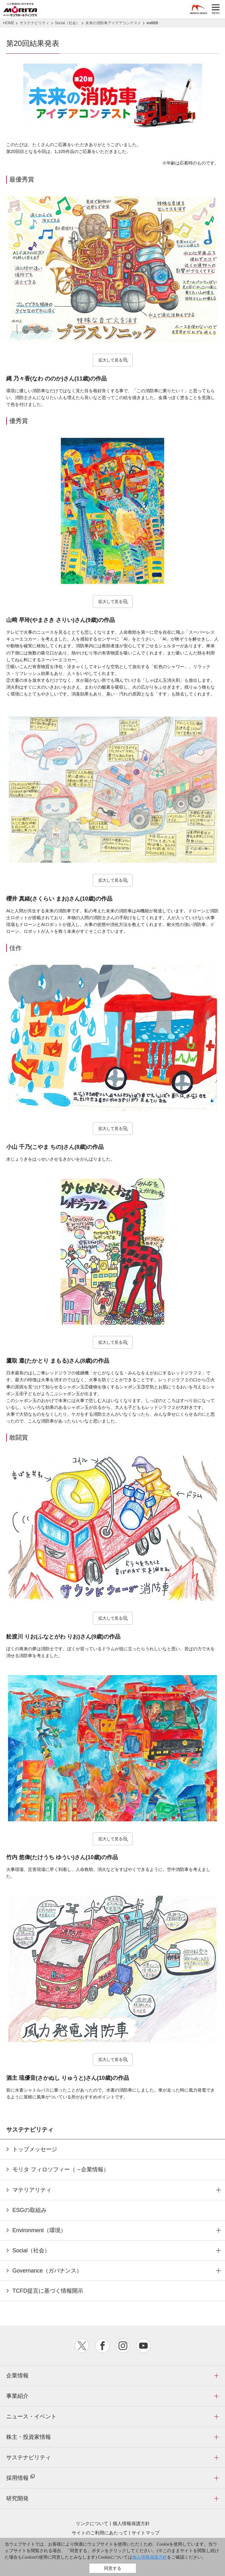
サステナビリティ (28, 2457)
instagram (123, 2346)
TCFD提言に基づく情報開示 (47, 2291)
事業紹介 (17, 2396)
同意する (112, 2568)
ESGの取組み (29, 2210)
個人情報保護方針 (131, 2523)
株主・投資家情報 (28, 2437)
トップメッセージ (34, 2149)
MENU (215, 9)
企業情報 (17, 2375)
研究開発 (17, 2498)
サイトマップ (146, 2532)
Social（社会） (31, 2250)
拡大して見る (110, 360)
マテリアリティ (32, 2190)
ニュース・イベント (31, 2416)
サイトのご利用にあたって (100, 2532)
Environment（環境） (39, 2230)
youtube (143, 2346)
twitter (82, 2346)
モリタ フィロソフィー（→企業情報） (60, 2169)
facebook (102, 2346)
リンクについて (92, 2523)
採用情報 (20, 2477)
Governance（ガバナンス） (47, 2271)
